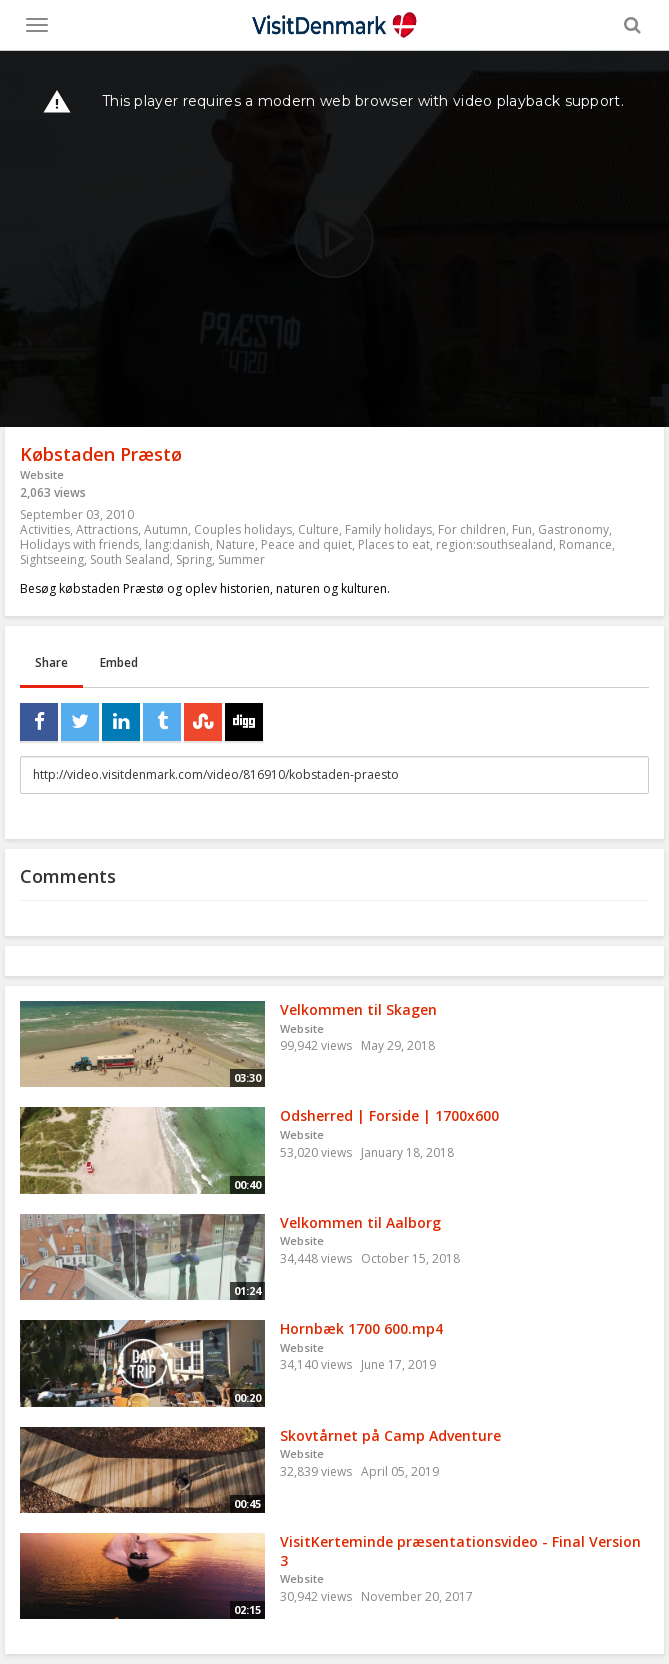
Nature (235, 544)
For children (472, 529)
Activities (45, 529)
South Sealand (130, 559)
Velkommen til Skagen (358, 1009)
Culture (318, 529)
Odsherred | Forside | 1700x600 (389, 1115)
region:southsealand (494, 544)
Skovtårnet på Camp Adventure (390, 1435)
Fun (522, 529)
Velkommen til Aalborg (360, 1222)
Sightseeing (52, 559)
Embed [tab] (119, 662)
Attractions (107, 529)
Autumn (166, 529)
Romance (585, 544)
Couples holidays (243, 529)
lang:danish (177, 544)
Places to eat (394, 544)
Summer (241, 559)
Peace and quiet (306, 544)
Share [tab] (51, 662)
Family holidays (388, 529)
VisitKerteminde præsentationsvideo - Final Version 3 (460, 1551)
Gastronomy (573, 529)
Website (42, 474)
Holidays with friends (79, 544)
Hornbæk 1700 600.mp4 (361, 1328)
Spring (194, 559)
